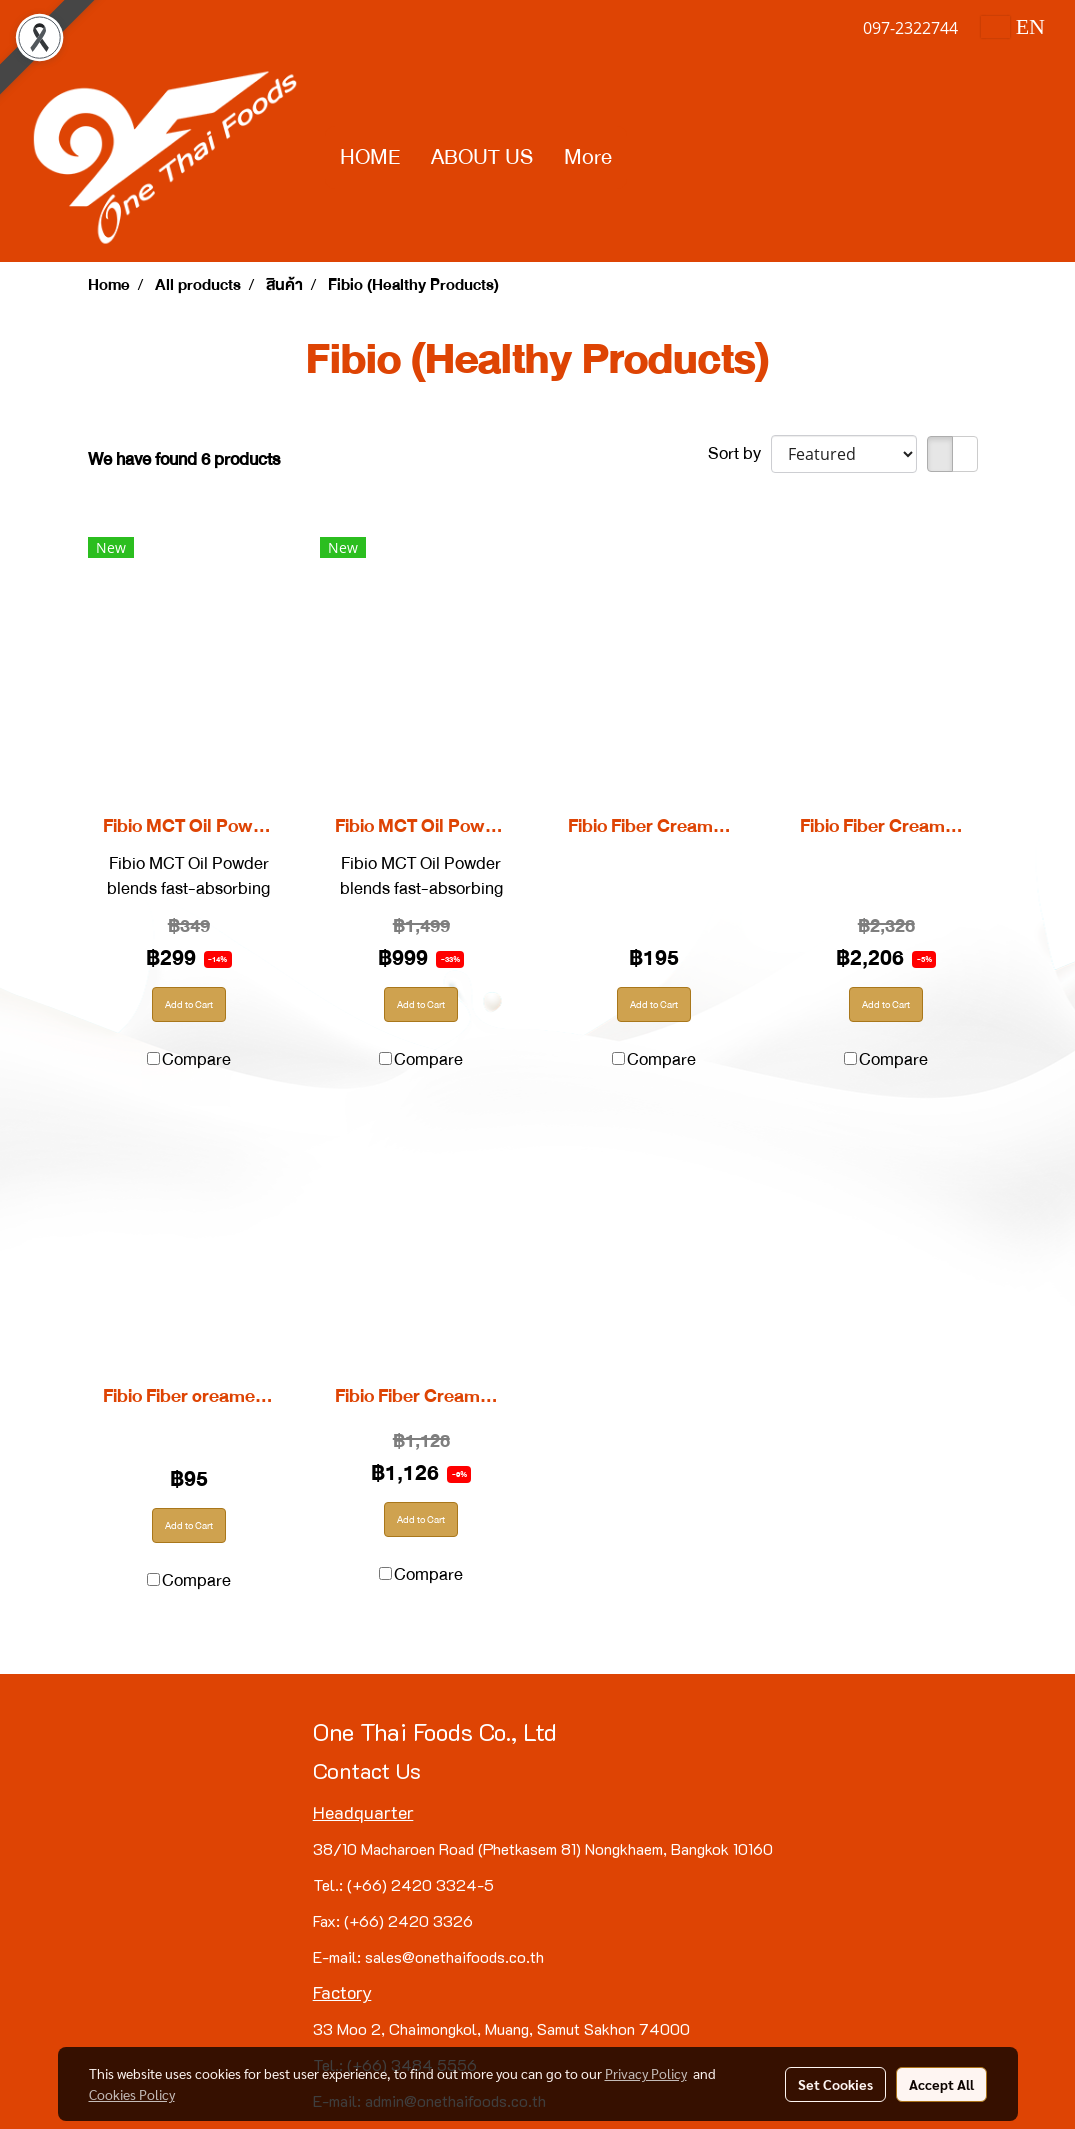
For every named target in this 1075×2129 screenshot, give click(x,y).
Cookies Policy (132, 2094)
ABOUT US (482, 157)
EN (1013, 26)
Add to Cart (189, 1004)
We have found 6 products (184, 459)
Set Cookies (835, 2084)
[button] (645, 158)
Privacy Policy (646, 2073)
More (588, 157)
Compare (196, 1059)
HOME (370, 157)
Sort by (739, 453)
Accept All (941, 2084)
